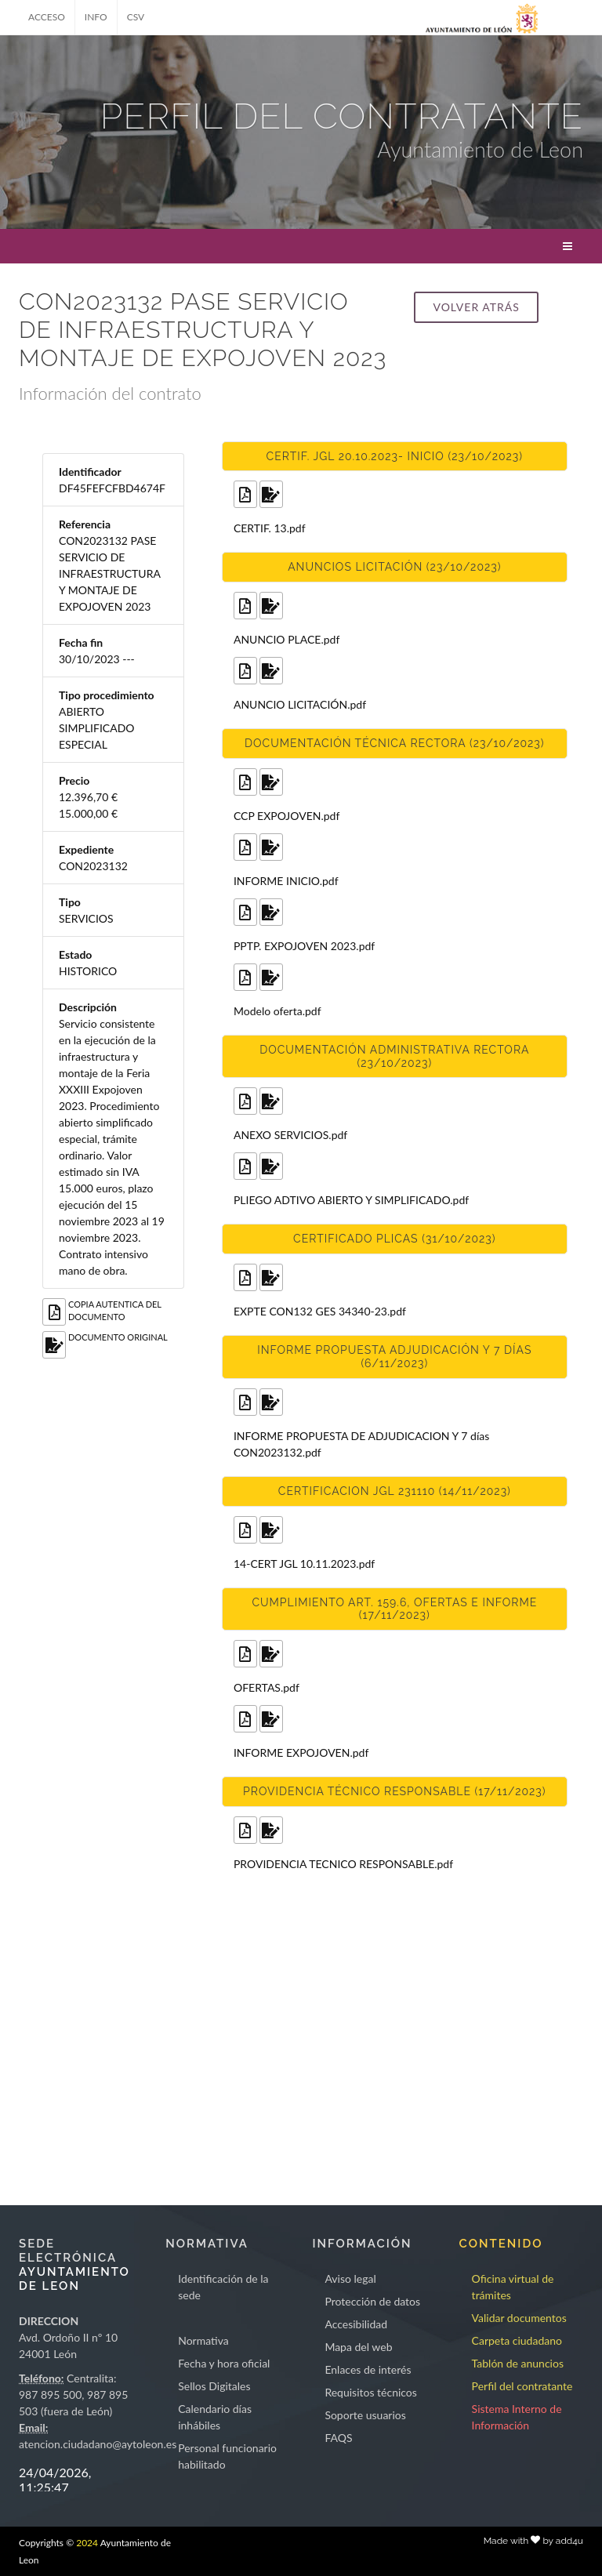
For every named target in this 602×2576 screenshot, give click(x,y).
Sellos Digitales (214, 2386)
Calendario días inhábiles (215, 2417)
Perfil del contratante (522, 2386)
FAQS (338, 2437)
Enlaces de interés (368, 2369)
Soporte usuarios (365, 2415)
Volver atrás (476, 307)
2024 (87, 2543)
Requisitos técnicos (371, 2392)
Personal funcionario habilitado (227, 2456)
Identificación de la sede (223, 2287)
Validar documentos (519, 2317)
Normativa (203, 2340)
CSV (136, 17)
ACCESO (46, 17)
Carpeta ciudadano (517, 2340)
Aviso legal (350, 2278)
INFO (96, 17)
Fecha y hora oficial (224, 2363)
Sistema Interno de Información (517, 2417)
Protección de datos (372, 2301)
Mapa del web (358, 2346)
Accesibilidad (356, 2324)
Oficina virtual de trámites (513, 2287)
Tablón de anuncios (518, 2363)
